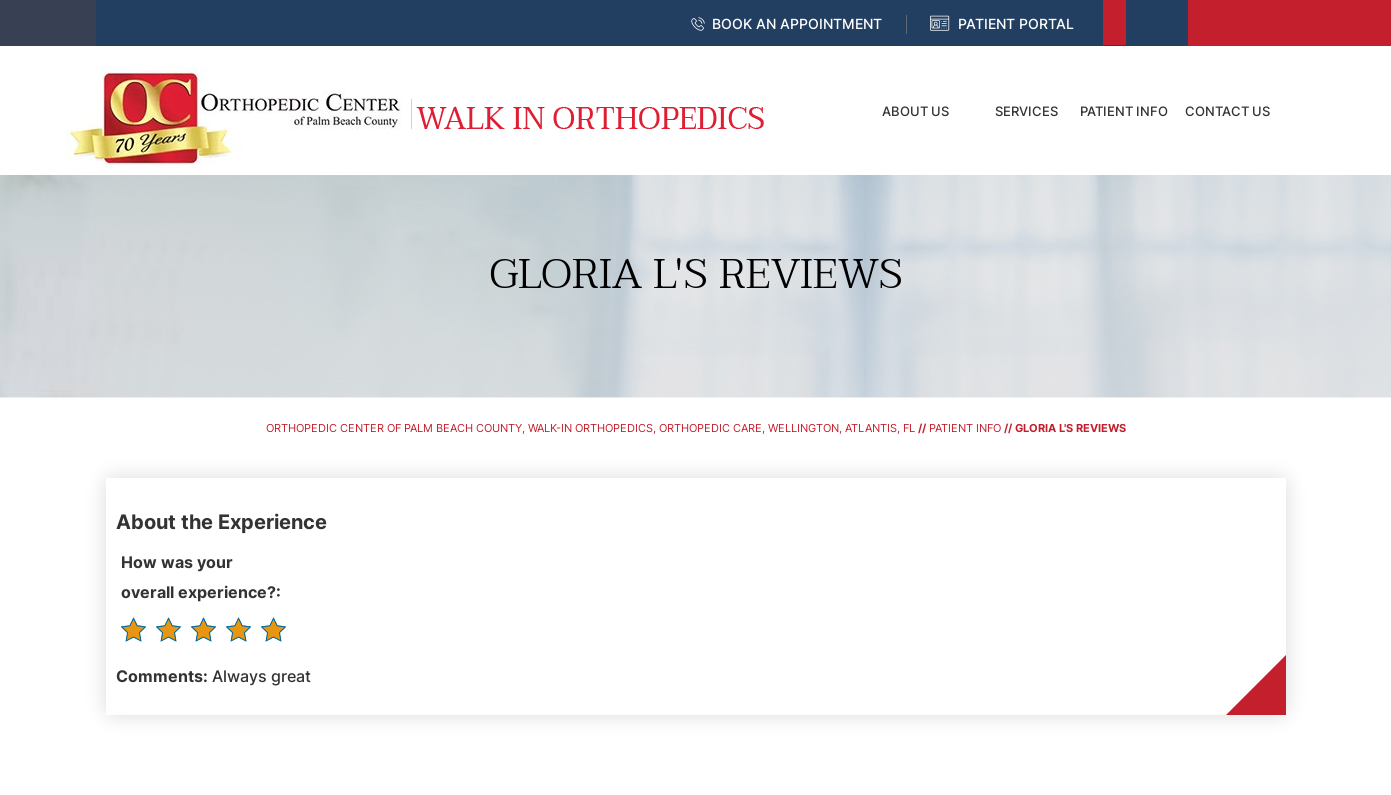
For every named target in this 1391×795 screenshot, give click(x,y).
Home (821, 111)
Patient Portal (1016, 23)
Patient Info (1124, 111)
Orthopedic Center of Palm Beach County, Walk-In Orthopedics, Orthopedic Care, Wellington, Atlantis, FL (590, 428)
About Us (915, 111)
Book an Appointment (797, 23)
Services (1026, 111)
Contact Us (1227, 111)
